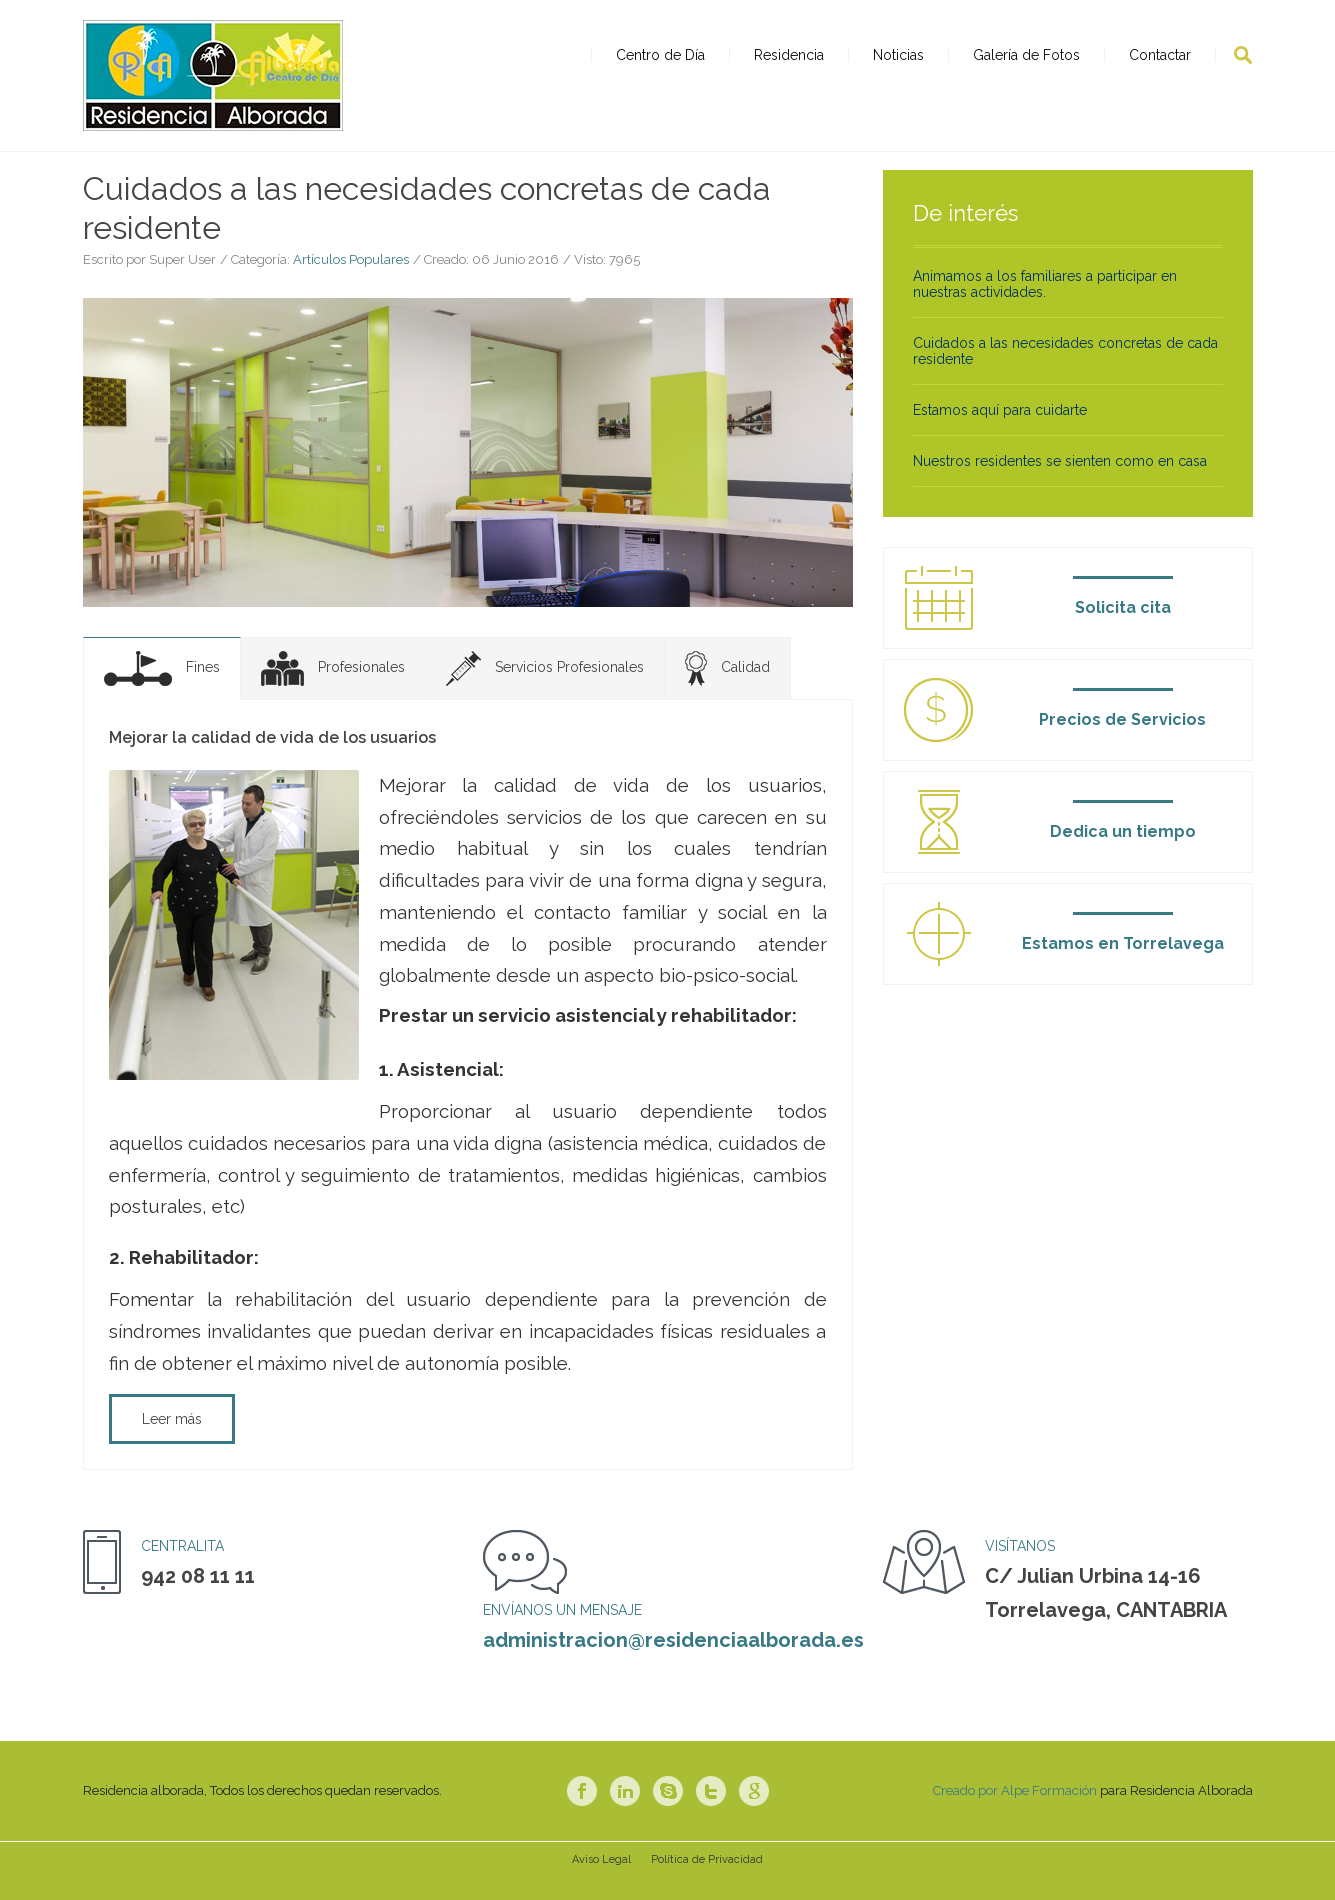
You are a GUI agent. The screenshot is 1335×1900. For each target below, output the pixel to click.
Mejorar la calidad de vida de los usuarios (272, 761)
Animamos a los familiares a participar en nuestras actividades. (1045, 308)
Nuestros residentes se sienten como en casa (1060, 485)
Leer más (172, 1444)
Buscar (1243, 55)
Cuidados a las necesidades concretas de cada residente (1065, 375)
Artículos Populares (351, 284)
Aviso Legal (601, 1884)
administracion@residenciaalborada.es (673, 1665)
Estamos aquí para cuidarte (1000, 434)
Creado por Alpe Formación (1015, 1815)
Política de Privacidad (707, 1884)
